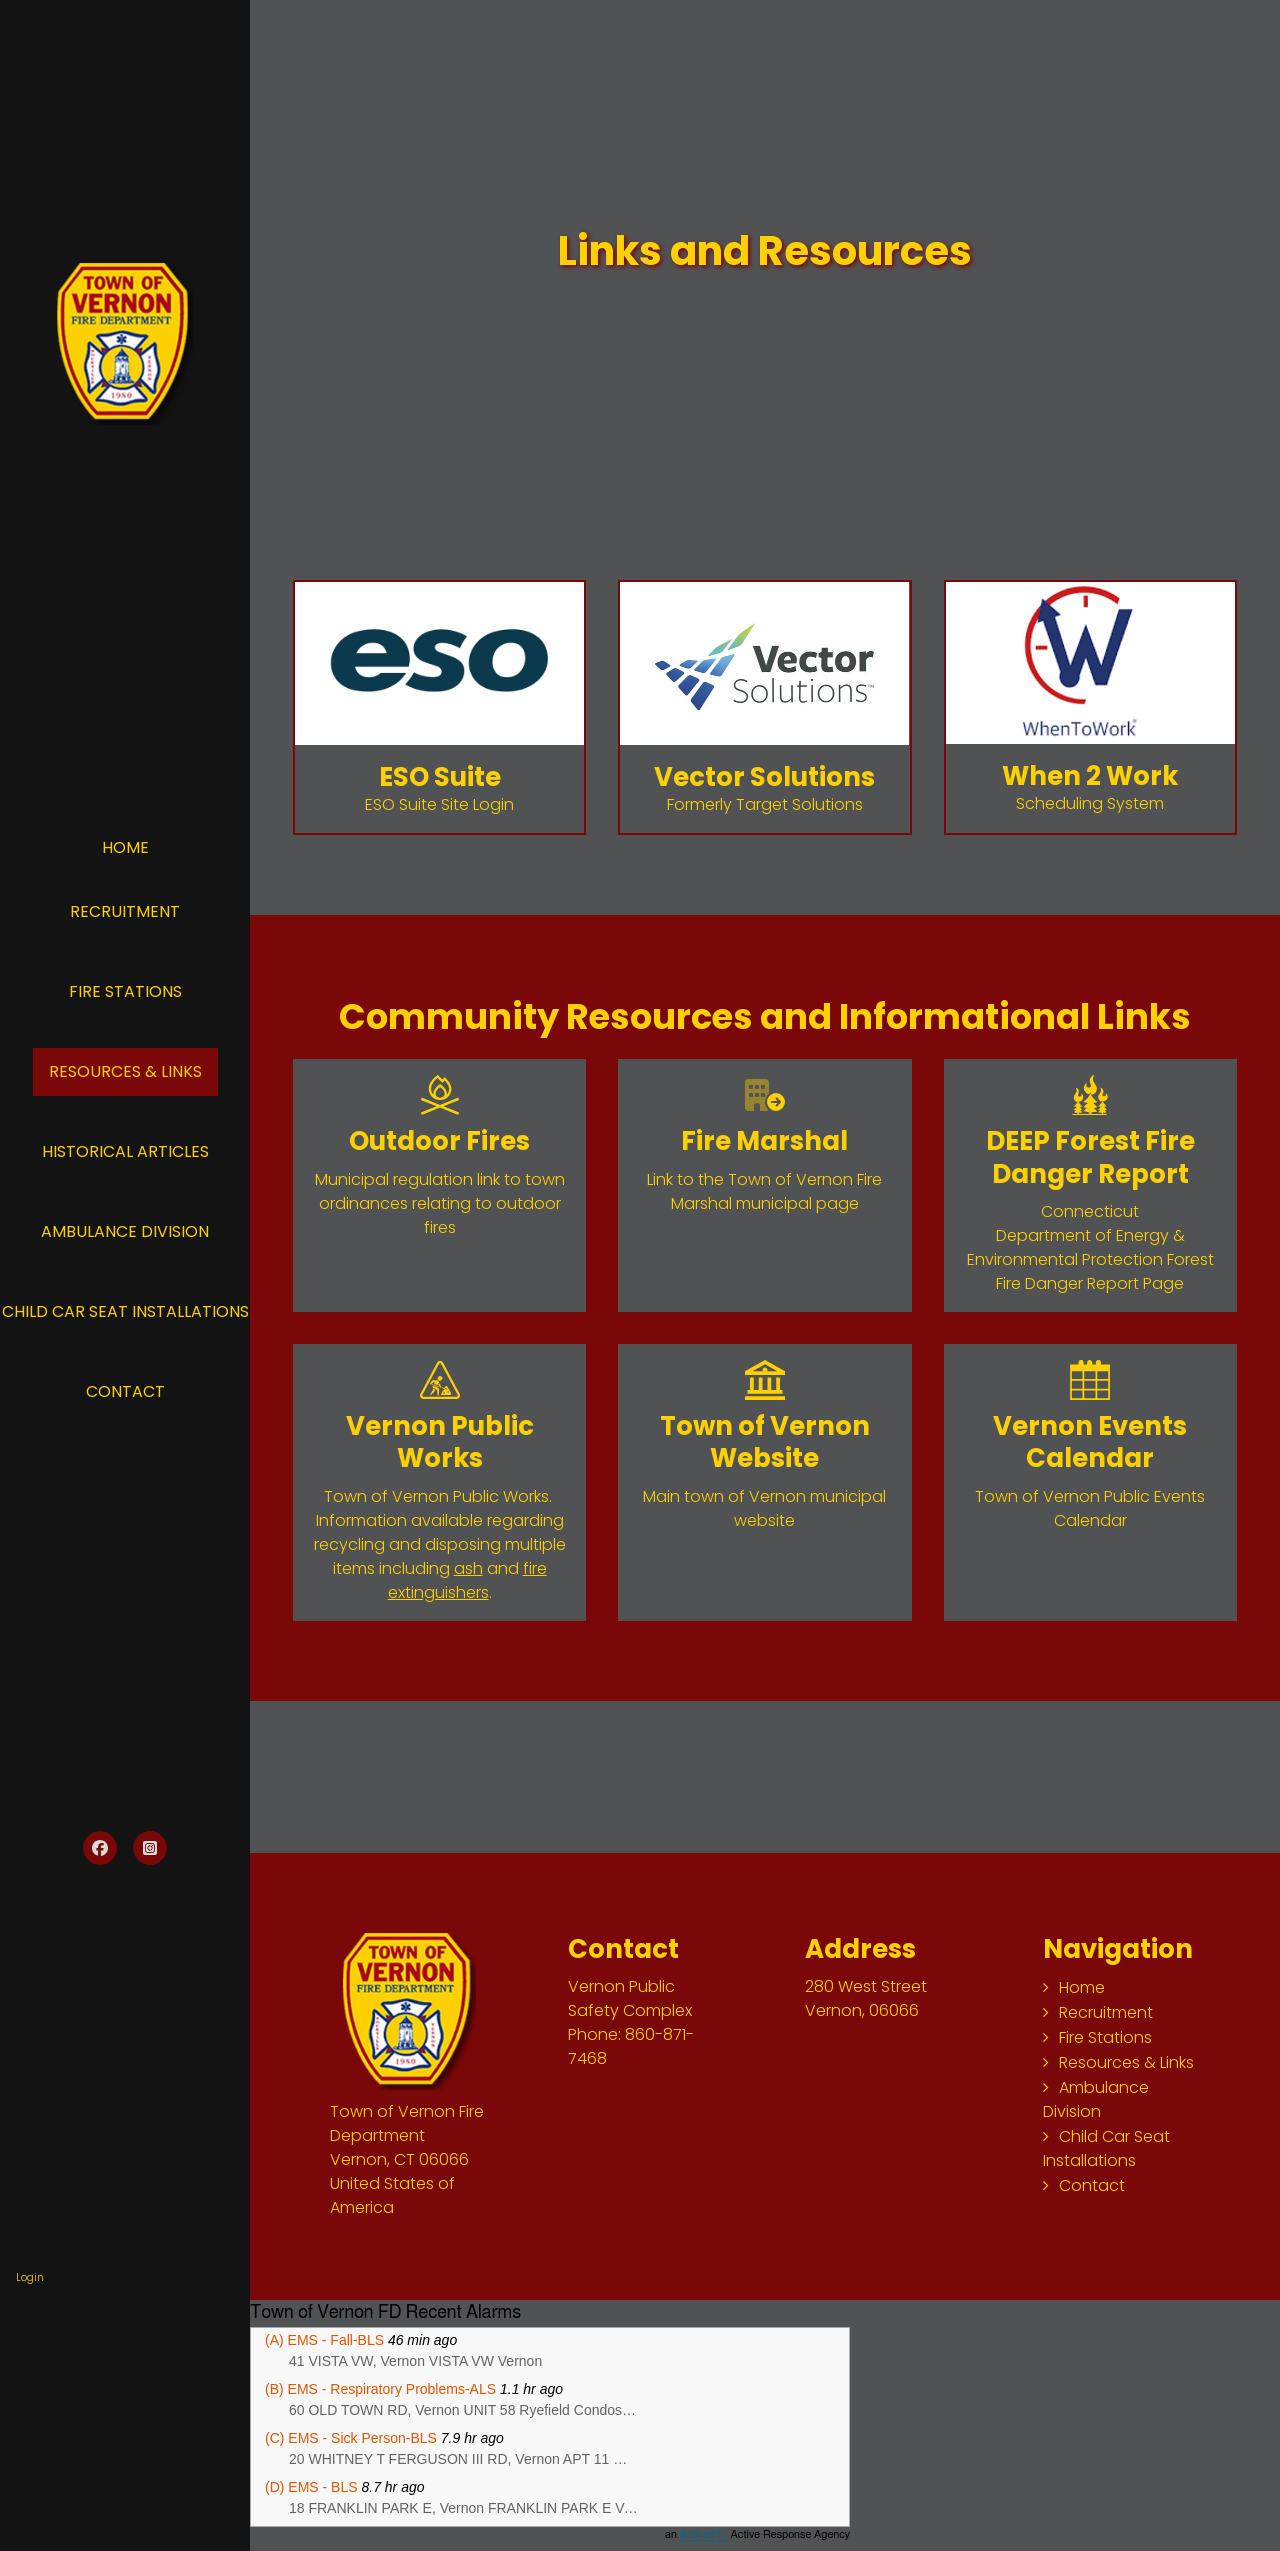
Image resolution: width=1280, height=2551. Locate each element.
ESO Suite (440, 777)
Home (125, 847)
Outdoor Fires (439, 1141)
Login (30, 2277)
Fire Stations (125, 991)
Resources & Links (125, 1071)
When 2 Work (1090, 776)
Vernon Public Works (440, 1442)
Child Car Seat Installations (1106, 2148)
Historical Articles (125, 1151)
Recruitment (125, 911)
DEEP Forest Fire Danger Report (1090, 1157)
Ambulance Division (125, 1231)
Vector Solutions (764, 777)
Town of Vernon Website (765, 1442)
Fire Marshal (764, 1141)
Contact (125, 1391)
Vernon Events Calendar (1090, 1442)
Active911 (704, 2534)
